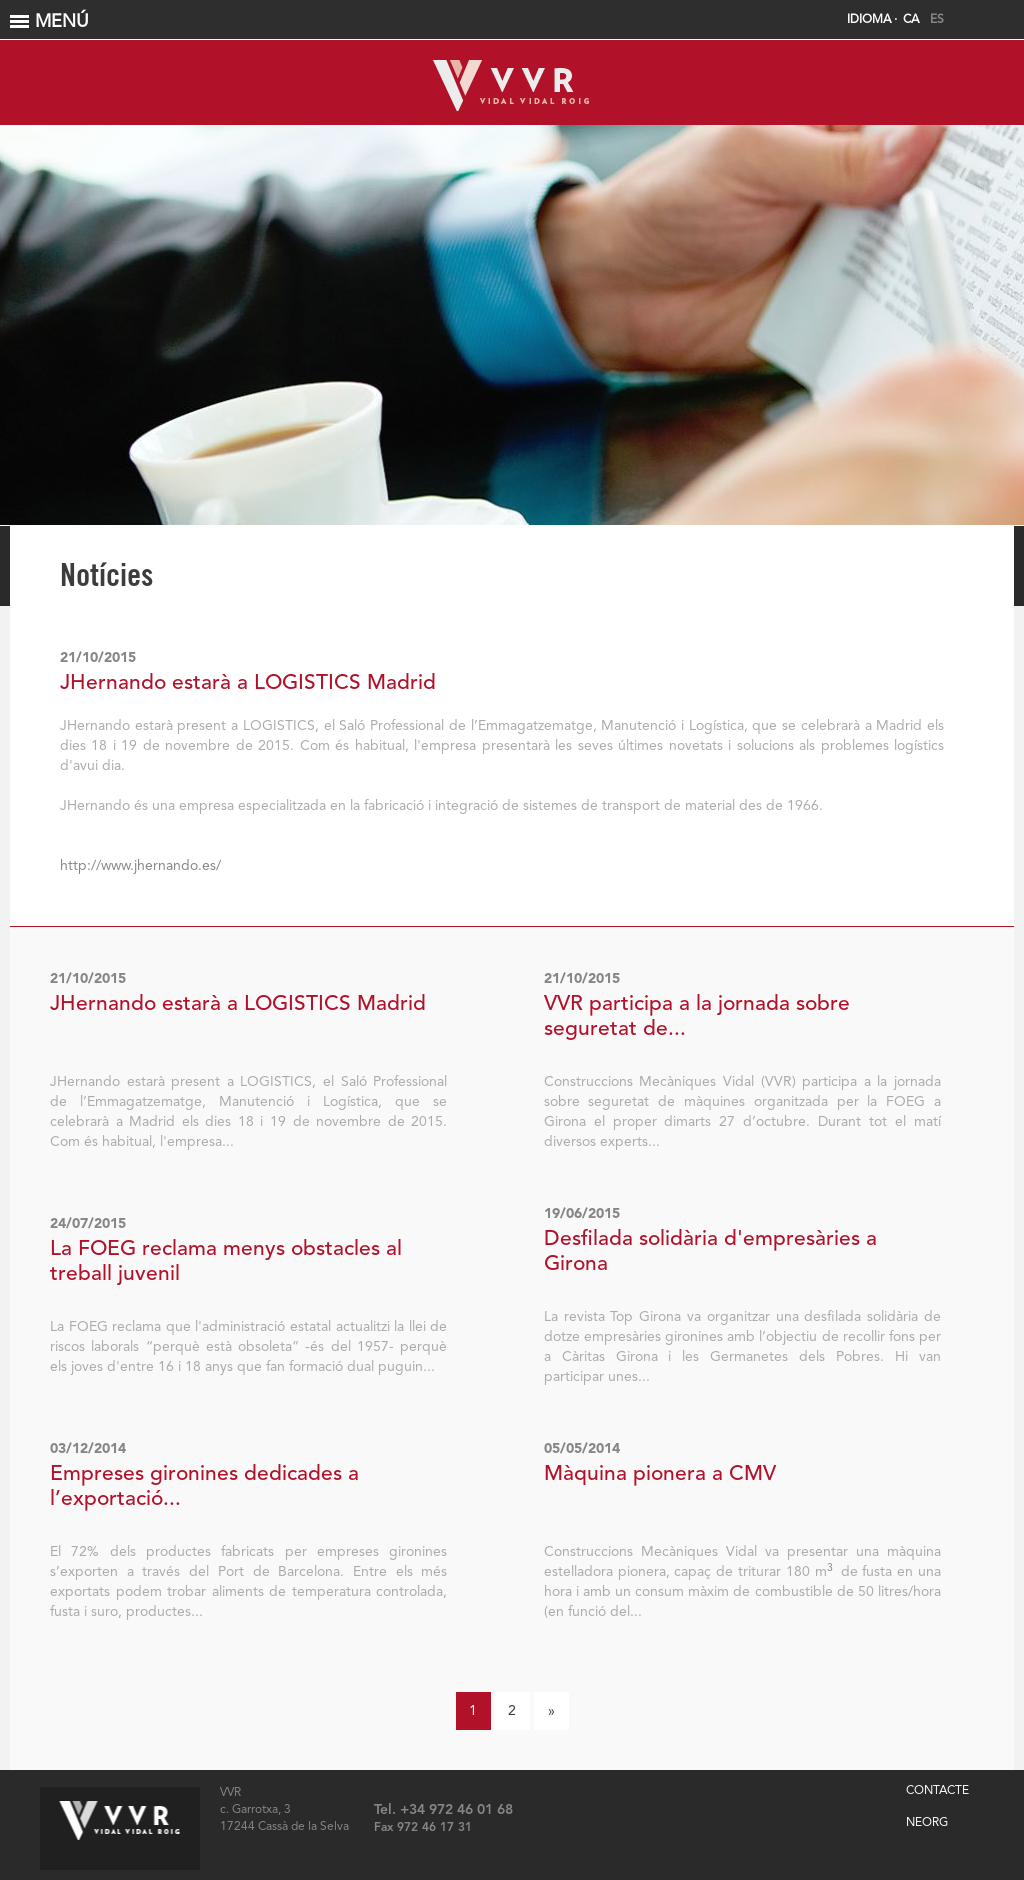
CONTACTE (937, 1791)
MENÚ (514, 22)
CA (911, 20)
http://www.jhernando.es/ (140, 866)
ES (937, 20)
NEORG (927, 1823)
